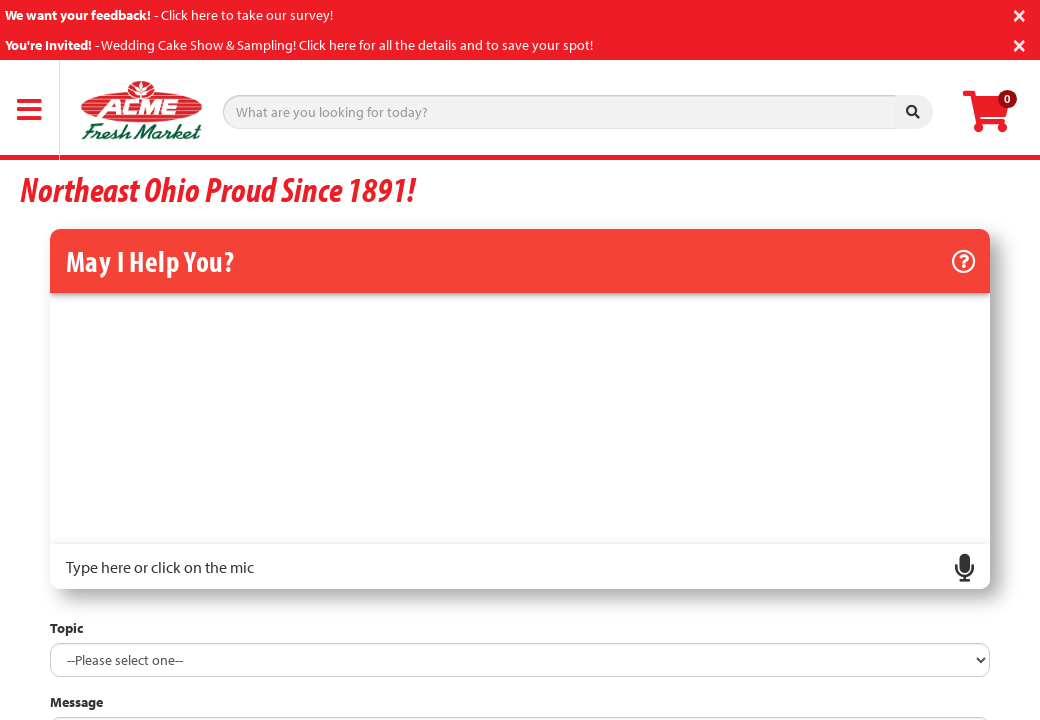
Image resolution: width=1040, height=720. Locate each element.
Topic (66, 628)
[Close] (1019, 13)
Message (76, 702)
